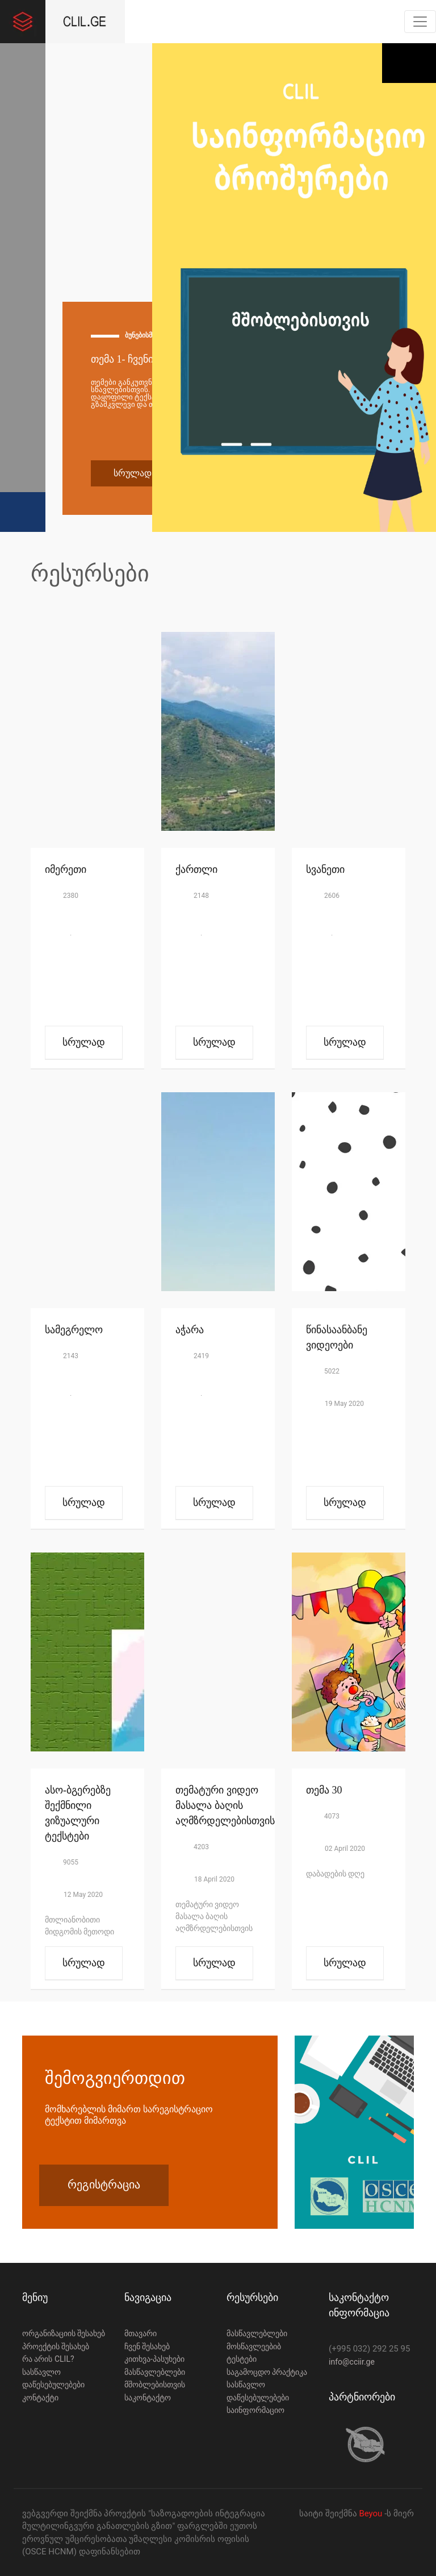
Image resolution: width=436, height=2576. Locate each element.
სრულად (133, 473)
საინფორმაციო (255, 2410)
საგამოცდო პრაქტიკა (267, 2372)
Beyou (371, 2513)
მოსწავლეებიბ (254, 2346)
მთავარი (140, 2333)
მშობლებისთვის (154, 2384)
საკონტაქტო (147, 2397)
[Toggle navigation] (420, 21)
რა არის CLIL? (48, 2358)
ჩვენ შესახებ (147, 2346)
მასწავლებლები (154, 2372)
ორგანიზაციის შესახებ (63, 2333)
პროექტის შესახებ (55, 2346)
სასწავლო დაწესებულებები (53, 2378)
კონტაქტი (40, 2397)
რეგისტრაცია (104, 2184)
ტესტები (242, 2358)
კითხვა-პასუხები (154, 2358)
